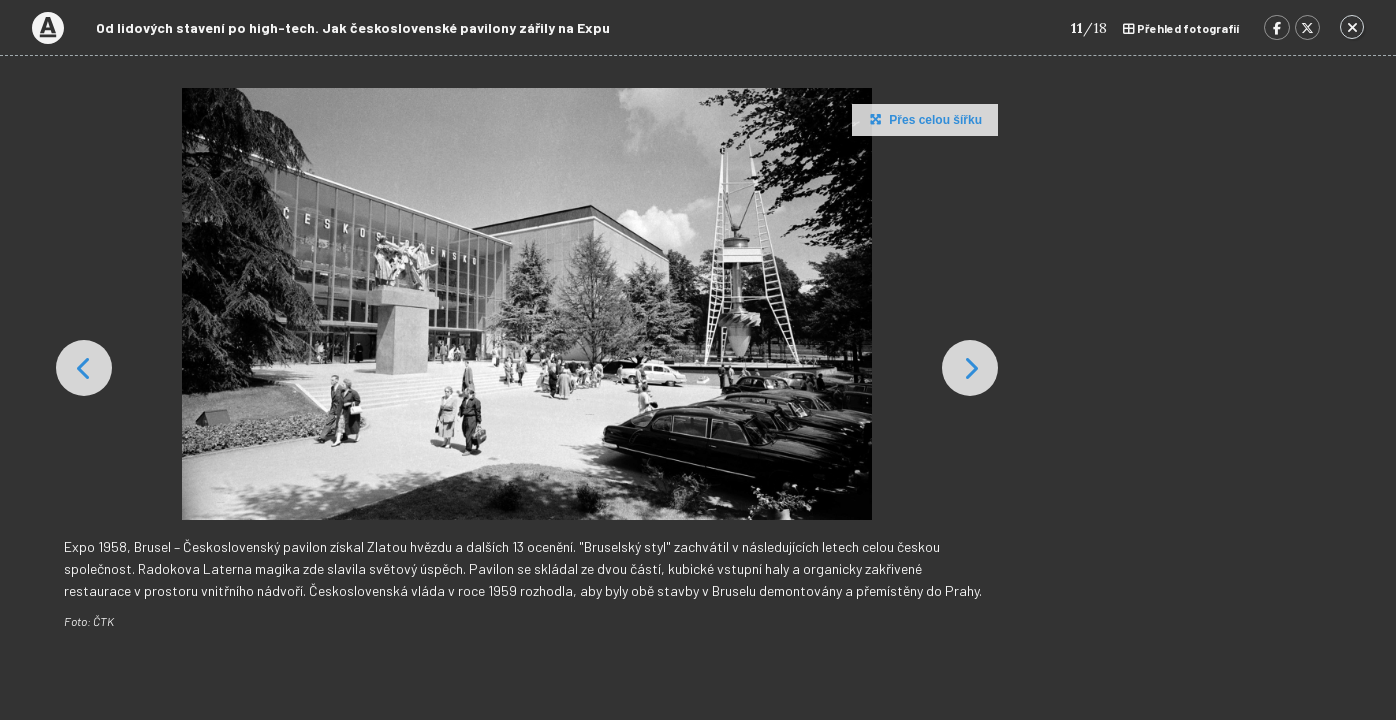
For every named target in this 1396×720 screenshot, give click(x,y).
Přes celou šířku (923, 119)
